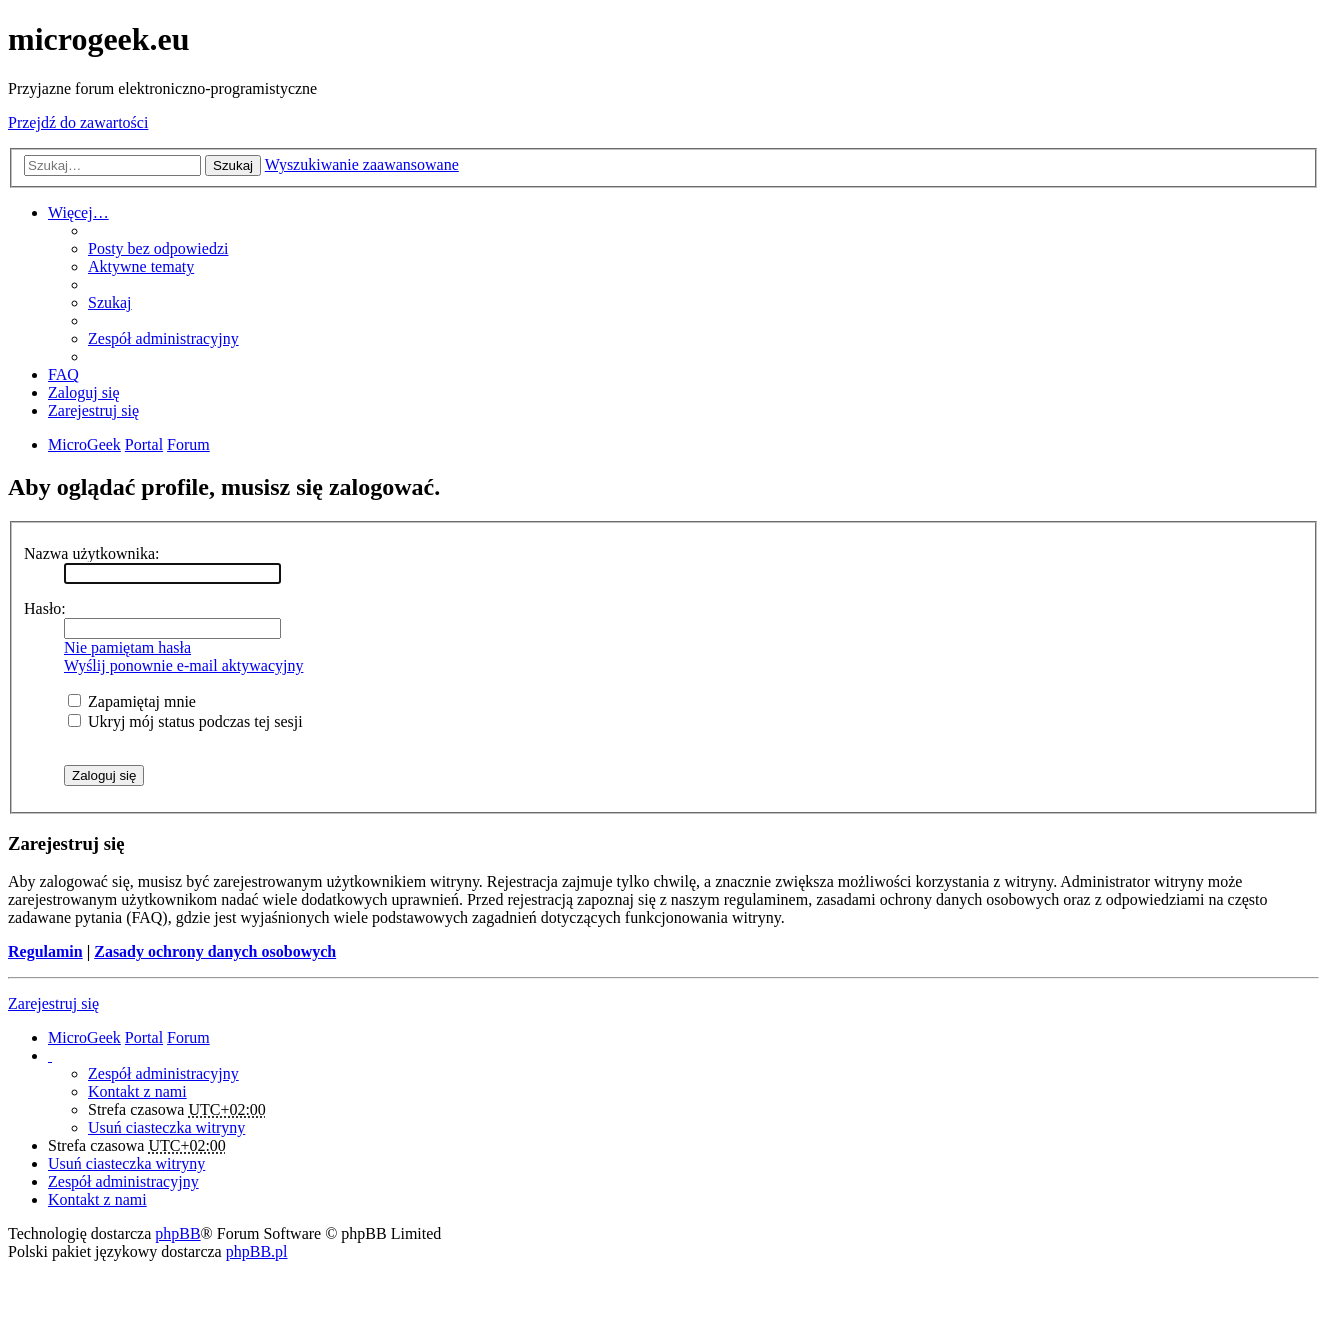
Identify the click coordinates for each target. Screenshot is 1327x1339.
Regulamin (45, 951)
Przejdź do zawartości (78, 122)
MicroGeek (84, 1037)
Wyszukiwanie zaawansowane (362, 164)
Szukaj (233, 165)
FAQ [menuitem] (63, 374)
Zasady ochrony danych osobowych (215, 951)
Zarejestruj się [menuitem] (93, 410)
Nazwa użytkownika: (92, 553)
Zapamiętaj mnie (132, 701)
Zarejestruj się (53, 1003)
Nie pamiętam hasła (127, 647)
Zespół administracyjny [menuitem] (163, 338)
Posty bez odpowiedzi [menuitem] (158, 248)
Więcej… (78, 212)
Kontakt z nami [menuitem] (137, 1091)
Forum (188, 1037)
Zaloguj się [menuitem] (84, 392)
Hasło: (45, 608)
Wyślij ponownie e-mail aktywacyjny (183, 665)
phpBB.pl (257, 1251)
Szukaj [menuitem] (110, 302)
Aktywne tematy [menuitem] (141, 266)
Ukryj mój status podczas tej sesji (185, 721)
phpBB (177, 1233)
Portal (144, 444)
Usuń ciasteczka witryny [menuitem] (166, 1127)
